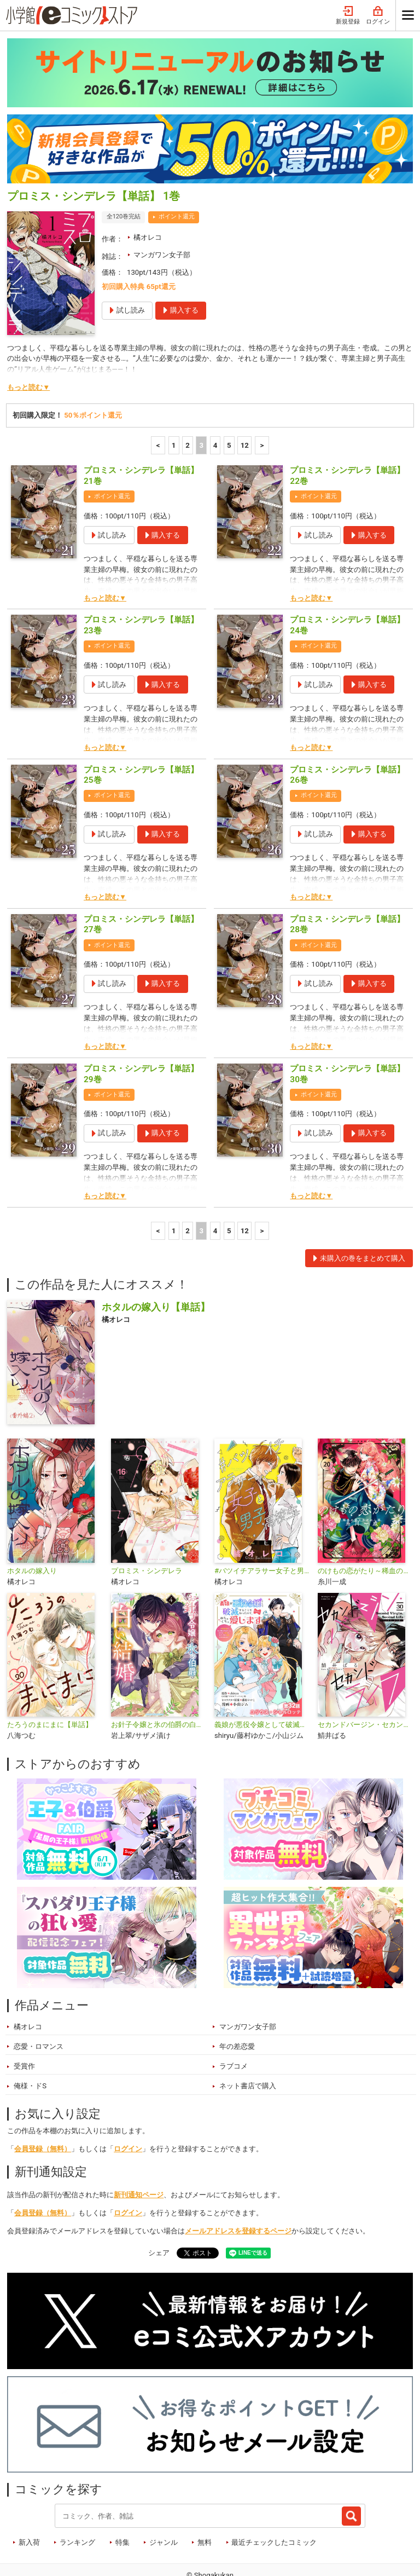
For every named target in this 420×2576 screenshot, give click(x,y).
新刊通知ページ (139, 2151)
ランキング (77, 2499)
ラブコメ (233, 2023)
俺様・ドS (30, 2042)
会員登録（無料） (42, 2105)
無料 (204, 2499)
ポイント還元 (177, 173)
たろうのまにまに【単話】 (49, 1681)
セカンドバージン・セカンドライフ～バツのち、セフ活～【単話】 (365, 1681)
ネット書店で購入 (247, 2042)
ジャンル (163, 2499)
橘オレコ (147, 194)
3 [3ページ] (201, 402)
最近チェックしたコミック (274, 2499)
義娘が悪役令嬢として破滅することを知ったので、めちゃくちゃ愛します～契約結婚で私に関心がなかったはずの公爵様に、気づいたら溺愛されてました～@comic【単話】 (261, 1681)
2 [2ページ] (187, 402)
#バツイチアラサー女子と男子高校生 (261, 1527)
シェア (159, 2209)
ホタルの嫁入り (32, 1527)
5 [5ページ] (229, 402)
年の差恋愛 (237, 2003)
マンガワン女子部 (161, 211)
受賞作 (24, 2023)
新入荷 (29, 2499)
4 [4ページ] (215, 402)
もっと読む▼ (28, 344)
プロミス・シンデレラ (146, 1527)
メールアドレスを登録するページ (238, 2188)
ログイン (128, 2105)
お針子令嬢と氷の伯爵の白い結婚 (158, 1681)
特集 (122, 2499)
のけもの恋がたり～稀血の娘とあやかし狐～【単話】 (365, 1527)
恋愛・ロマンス (38, 2003)
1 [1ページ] (174, 402)
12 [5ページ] (245, 402)
